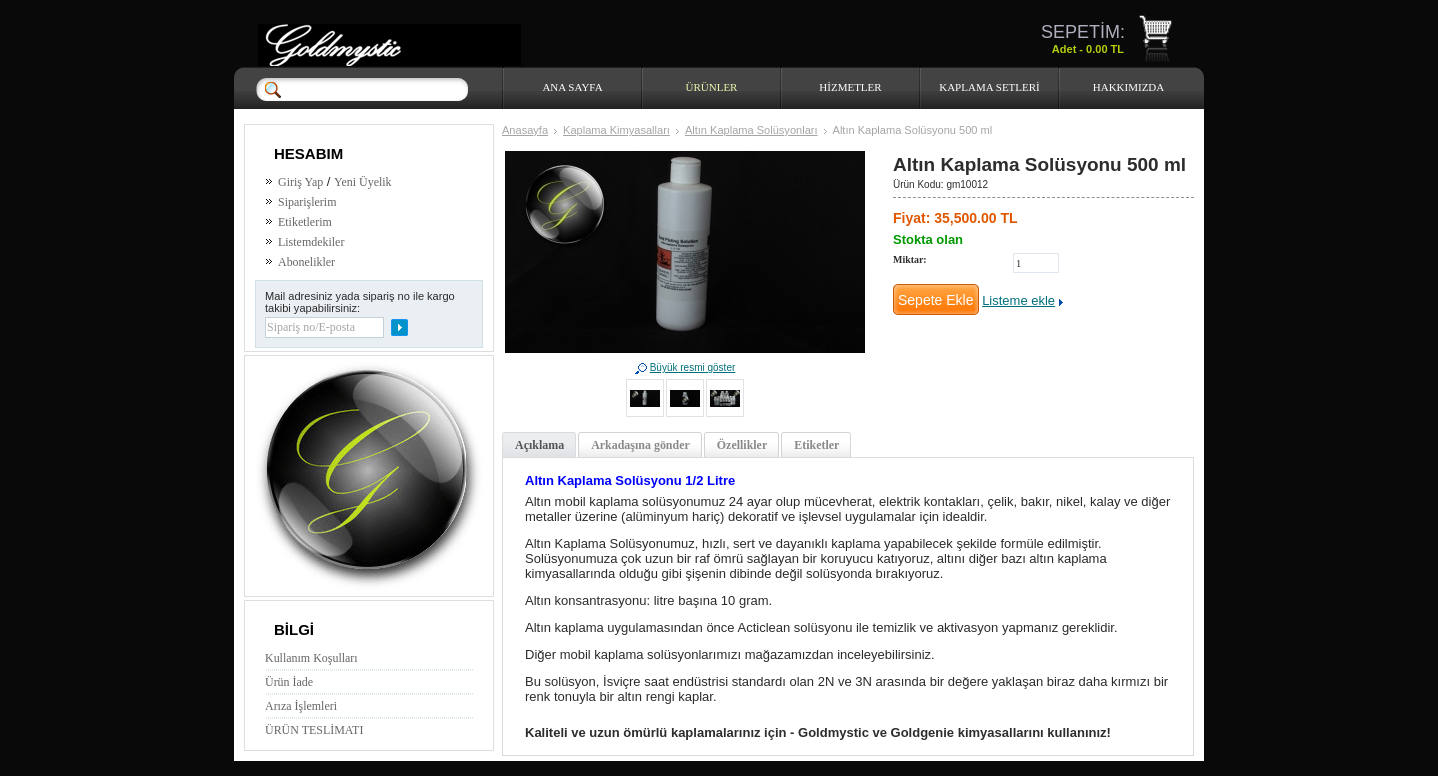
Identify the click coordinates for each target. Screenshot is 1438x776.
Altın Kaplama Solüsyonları (751, 130)
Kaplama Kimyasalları (616, 130)
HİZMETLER (850, 87)
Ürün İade (289, 682)
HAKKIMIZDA (1129, 87)
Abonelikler (306, 262)
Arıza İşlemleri (301, 706)
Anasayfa (525, 130)
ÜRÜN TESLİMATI (314, 730)
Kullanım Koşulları (311, 658)
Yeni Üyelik (363, 182)
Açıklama (539, 445)
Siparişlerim (307, 202)
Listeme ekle (1018, 300)
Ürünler (712, 87)
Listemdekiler (311, 242)
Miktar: (910, 259)
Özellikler (742, 445)
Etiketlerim (305, 222)
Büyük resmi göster (693, 367)
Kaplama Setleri (989, 87)
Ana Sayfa (572, 87)
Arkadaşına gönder (640, 445)
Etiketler (816, 445)
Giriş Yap (300, 182)
